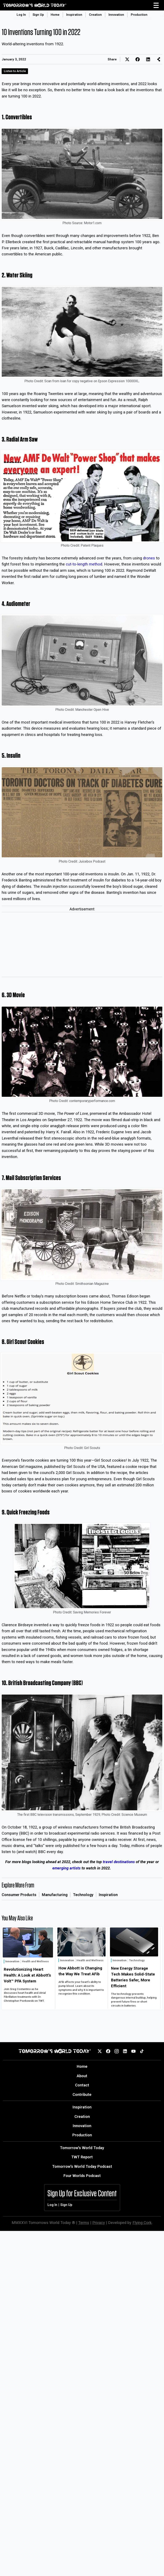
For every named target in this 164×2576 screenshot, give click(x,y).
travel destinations (119, 1862)
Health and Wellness (35, 1961)
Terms (83, 2243)
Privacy (98, 2243)
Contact (82, 2106)
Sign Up (38, 15)
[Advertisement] (82, 945)
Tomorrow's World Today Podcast (82, 2187)
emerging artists (66, 1868)
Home (55, 15)
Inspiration (74, 15)
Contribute (82, 2115)
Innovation (116, 15)
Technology (83, 1894)
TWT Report (82, 2178)
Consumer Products (19, 1894)
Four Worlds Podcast (82, 2196)
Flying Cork (142, 2243)
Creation (95, 15)
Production (139, 15)
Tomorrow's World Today (82, 2169)
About (82, 2097)
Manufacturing (54, 1894)
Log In (21, 15)
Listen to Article (15, 71)
